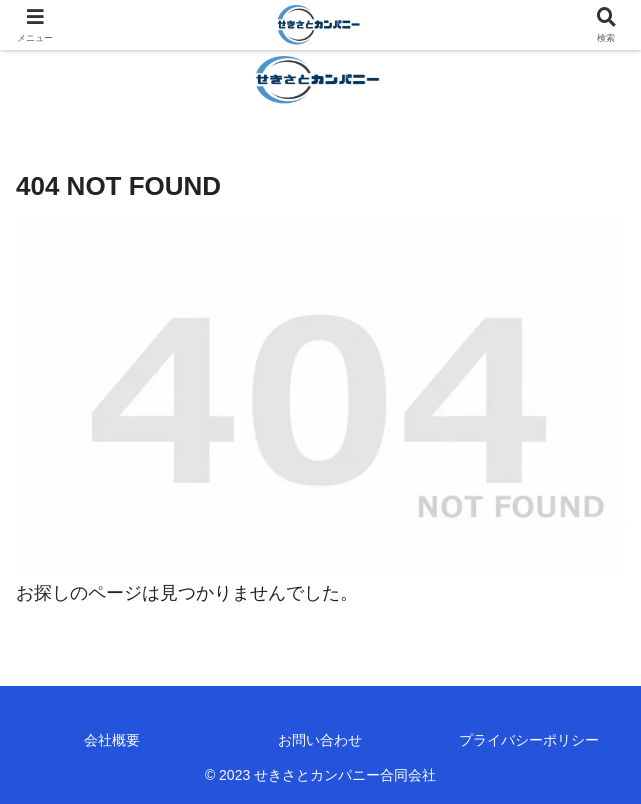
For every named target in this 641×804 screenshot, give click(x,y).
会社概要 (112, 740)
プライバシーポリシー (529, 740)
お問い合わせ (320, 740)
